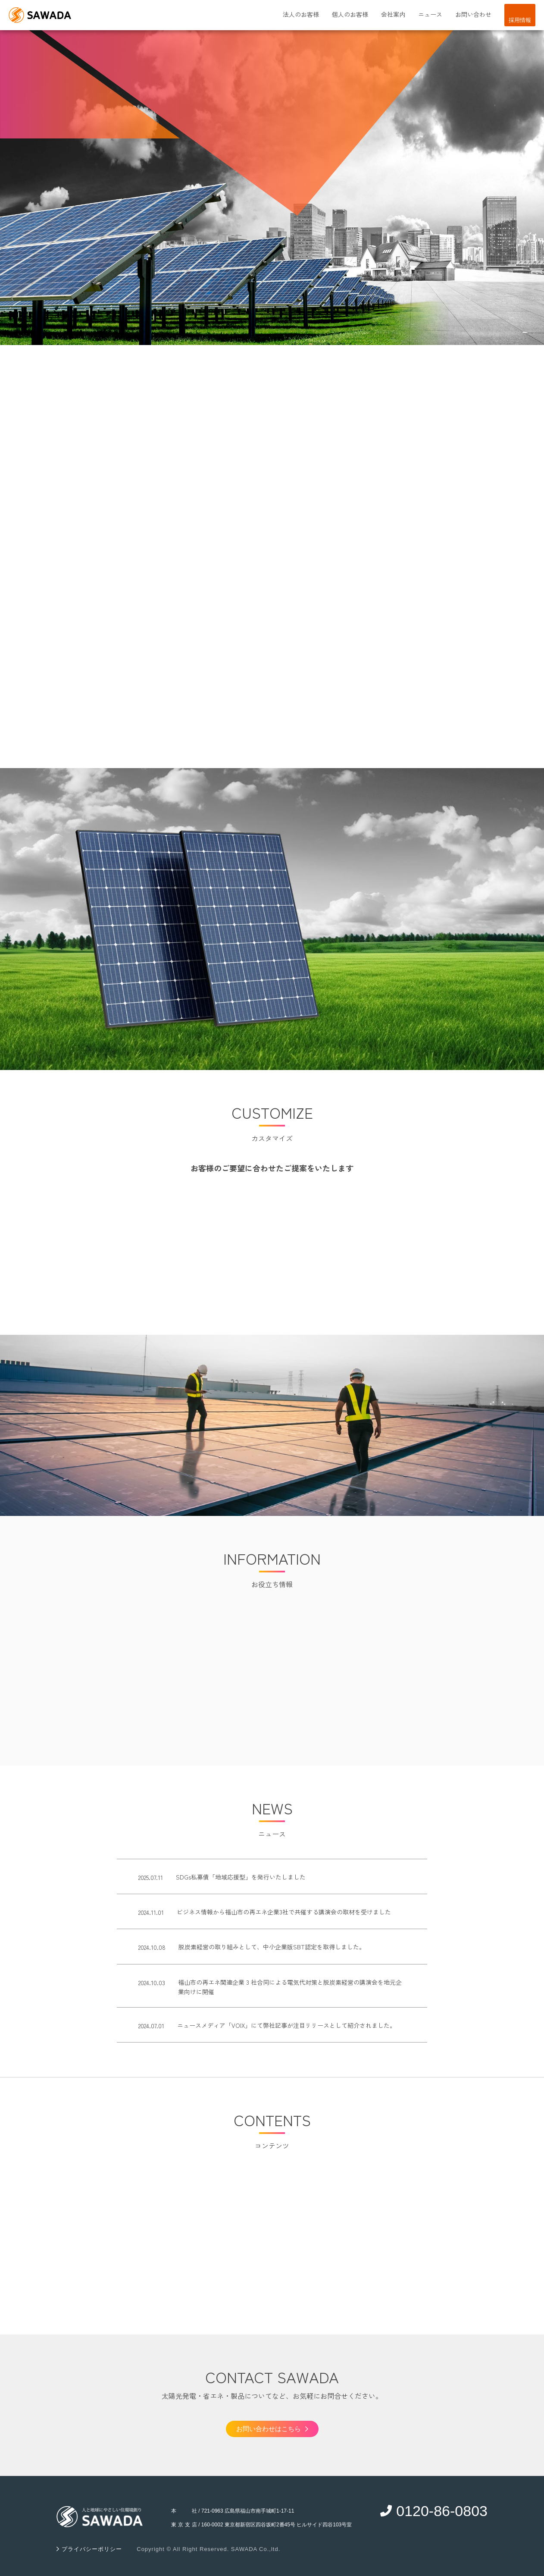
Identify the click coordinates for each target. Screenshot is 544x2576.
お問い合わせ (473, 14)
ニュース (430, 14)
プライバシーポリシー (90, 2549)
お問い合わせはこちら (272, 2428)
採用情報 (520, 20)
